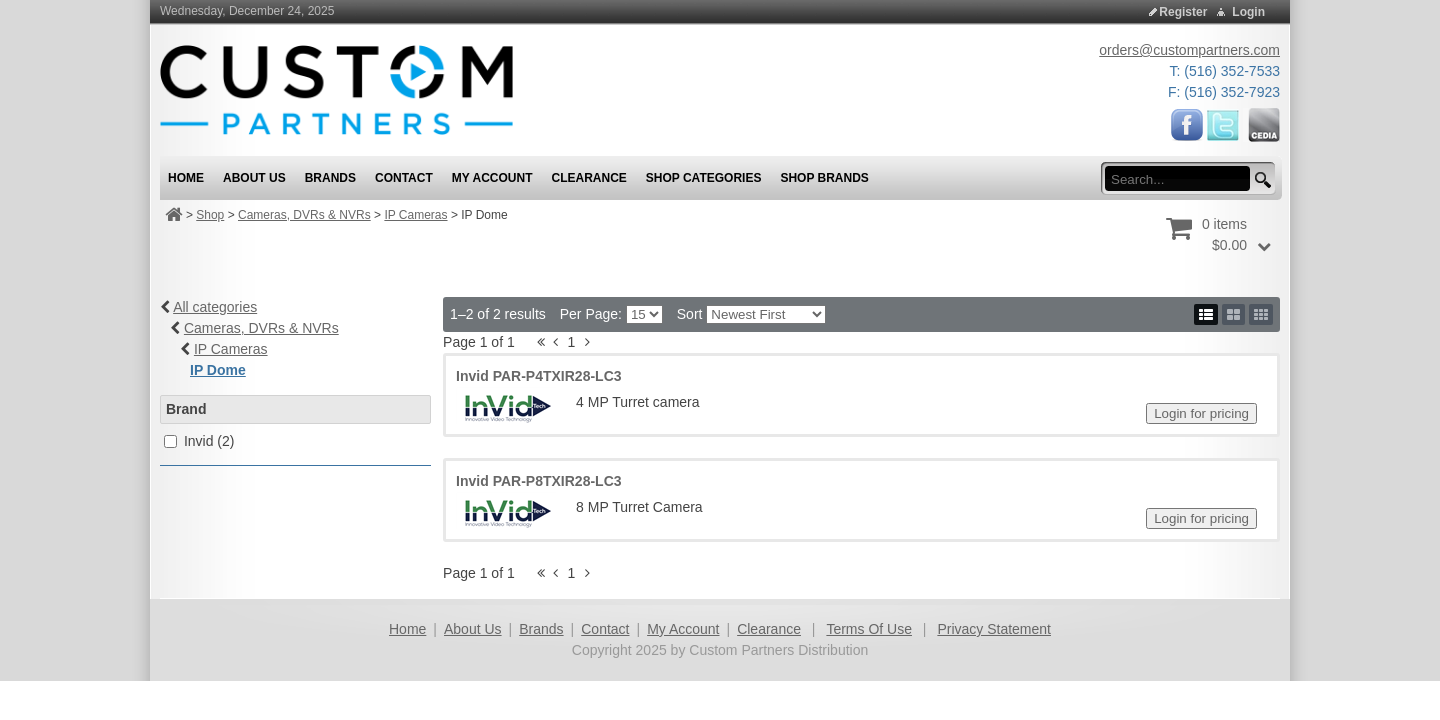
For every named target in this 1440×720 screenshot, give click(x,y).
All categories (215, 307)
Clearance (769, 629)
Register (1183, 12)
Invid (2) (209, 441)
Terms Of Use (869, 629)
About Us (473, 629)
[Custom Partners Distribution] (336, 89)
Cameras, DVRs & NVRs (304, 215)
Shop (210, 215)
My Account (683, 629)
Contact (605, 629)
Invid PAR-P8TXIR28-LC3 (538, 481)
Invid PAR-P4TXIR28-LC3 (538, 376)
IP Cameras (415, 215)
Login (1248, 12)
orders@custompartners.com (1189, 50)
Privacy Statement (994, 629)
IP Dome (218, 370)
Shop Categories (704, 178)
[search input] (1183, 179)
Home (407, 629)
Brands (541, 629)
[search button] (1260, 180)
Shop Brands (824, 178)
